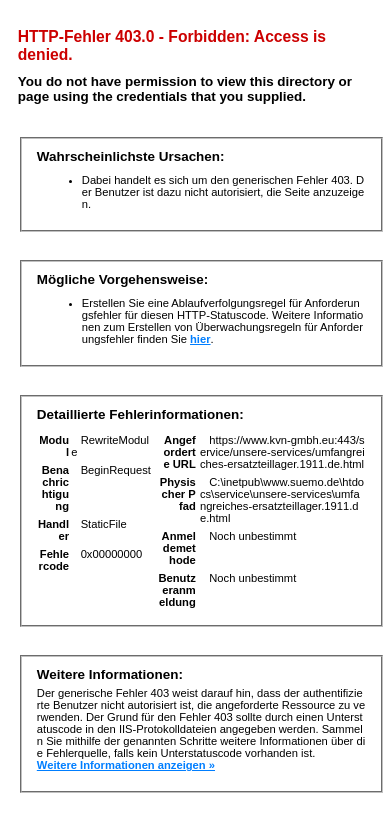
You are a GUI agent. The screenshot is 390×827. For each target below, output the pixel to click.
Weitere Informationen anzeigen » (126, 765)
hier (200, 339)
